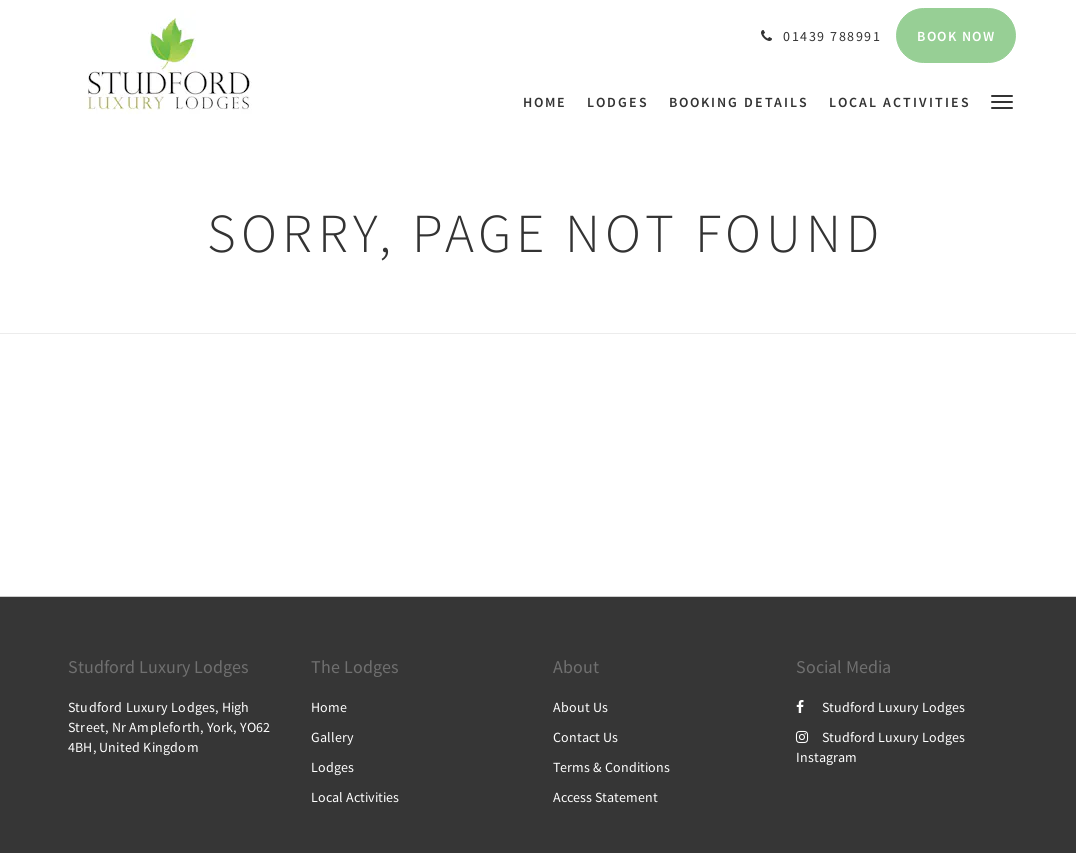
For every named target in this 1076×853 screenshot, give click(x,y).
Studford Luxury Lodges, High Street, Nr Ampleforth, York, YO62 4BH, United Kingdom (169, 727)
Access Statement (605, 797)
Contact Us (585, 737)
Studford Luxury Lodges (880, 707)
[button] (1002, 100)
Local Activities (355, 797)
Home (329, 707)
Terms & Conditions (611, 767)
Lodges (332, 767)
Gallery (332, 737)
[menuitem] (550, 102)
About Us (580, 707)
